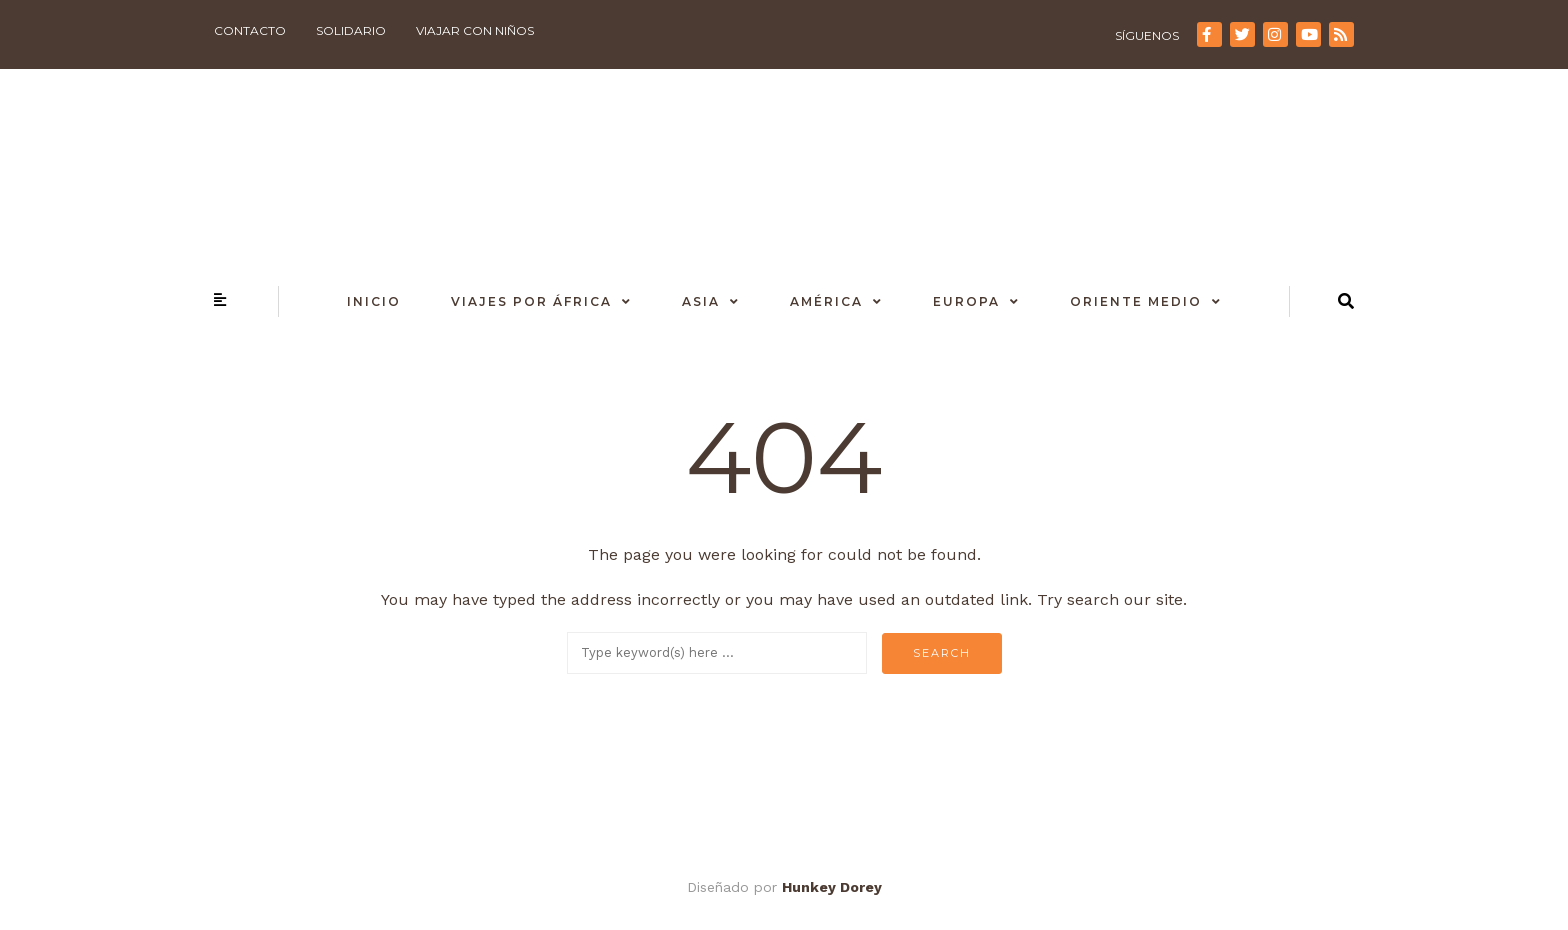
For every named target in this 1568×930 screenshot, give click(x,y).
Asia (701, 301)
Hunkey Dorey (832, 887)
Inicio (374, 301)
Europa (966, 301)
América (826, 301)
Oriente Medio (1136, 301)
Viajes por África (531, 301)
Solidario (351, 30)
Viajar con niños (475, 30)
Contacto (250, 30)
